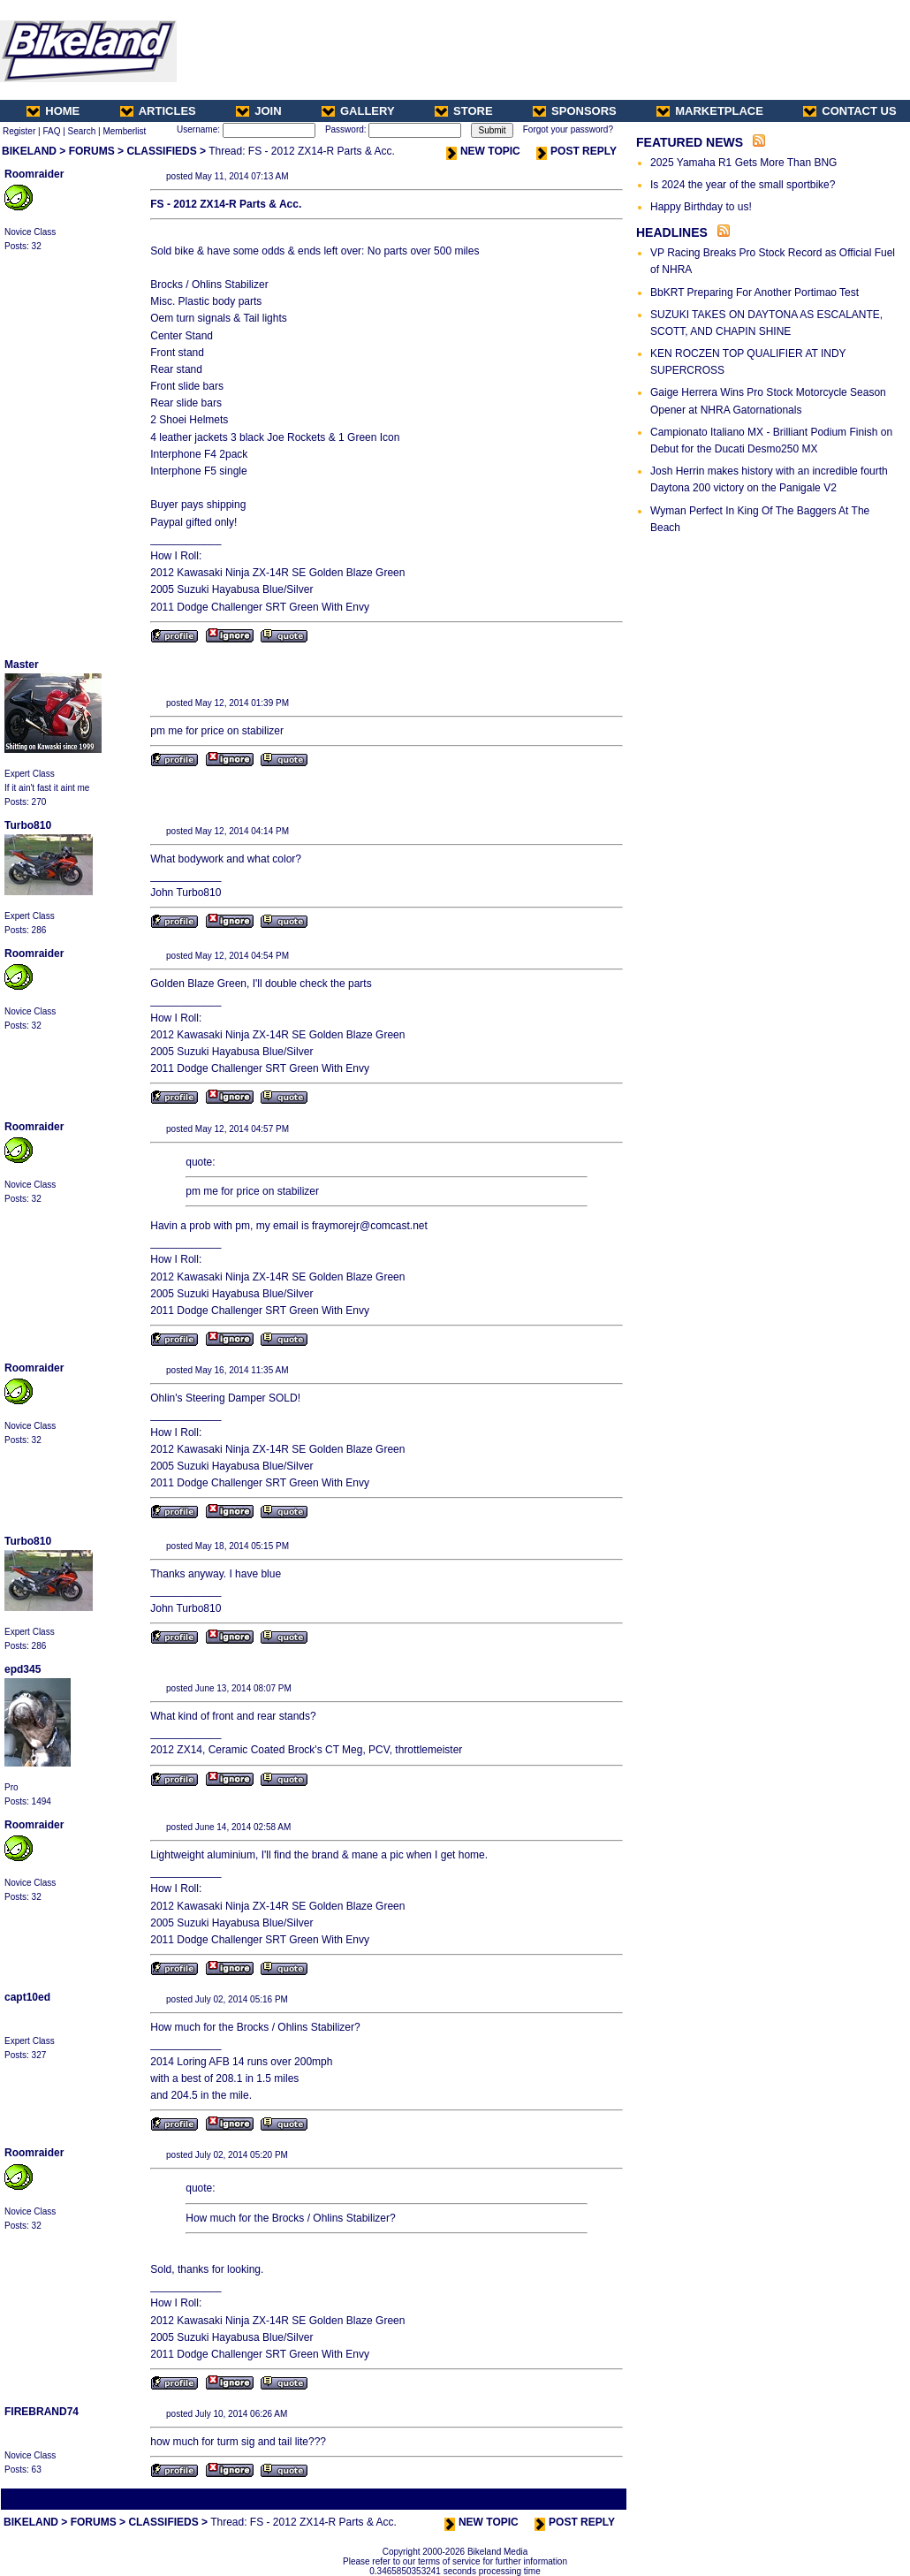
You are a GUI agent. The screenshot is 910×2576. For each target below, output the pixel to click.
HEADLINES (672, 232)
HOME (53, 111)
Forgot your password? (568, 129)
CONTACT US (849, 111)
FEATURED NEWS (689, 142)
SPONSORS (575, 111)
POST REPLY (576, 151)
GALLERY (358, 111)
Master (21, 664)
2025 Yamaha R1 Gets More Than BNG (743, 162)
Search (82, 131)
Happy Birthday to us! (701, 207)
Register (19, 131)
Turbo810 (27, 825)
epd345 (22, 1669)
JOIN (258, 111)
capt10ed (27, 1997)
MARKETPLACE (709, 111)
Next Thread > (594, 2499)
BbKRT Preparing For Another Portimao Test (754, 292)
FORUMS (92, 151)
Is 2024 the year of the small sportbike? (742, 185)
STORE (464, 111)
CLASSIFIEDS (161, 151)
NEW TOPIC (483, 151)
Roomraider (34, 174)
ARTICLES (158, 111)
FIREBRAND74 (41, 2411)
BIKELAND (29, 151)
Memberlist (124, 131)
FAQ (51, 131)
